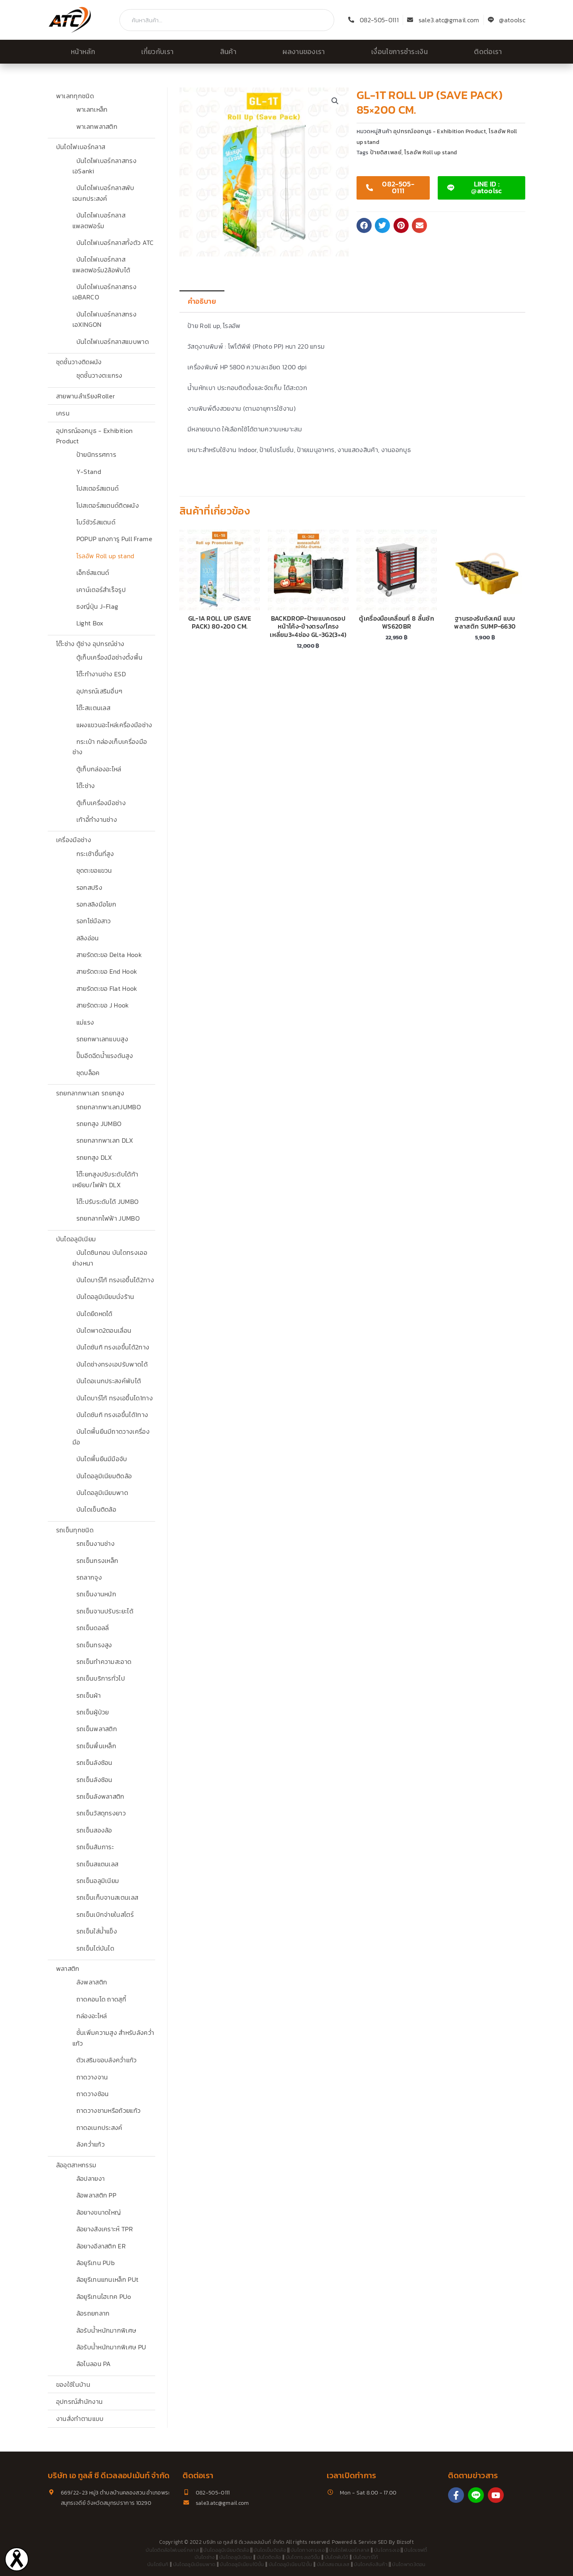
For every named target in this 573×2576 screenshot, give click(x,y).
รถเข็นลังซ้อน (94, 1762)
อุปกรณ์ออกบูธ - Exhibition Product (439, 131)
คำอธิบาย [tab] (202, 301)
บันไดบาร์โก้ (365, 2557)
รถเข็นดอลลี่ (92, 1628)
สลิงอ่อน (87, 938)
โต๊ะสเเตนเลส (93, 707)
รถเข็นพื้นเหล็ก (96, 1746)
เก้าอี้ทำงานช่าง (96, 819)
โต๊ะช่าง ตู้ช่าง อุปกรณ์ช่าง (90, 643)
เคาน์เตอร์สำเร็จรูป (101, 589)
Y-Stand (88, 471)
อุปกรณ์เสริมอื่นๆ (99, 691)
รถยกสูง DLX (94, 1157)
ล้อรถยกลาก (93, 2313)
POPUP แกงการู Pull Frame (114, 539)
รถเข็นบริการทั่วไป (100, 1678)
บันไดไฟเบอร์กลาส (80, 146)
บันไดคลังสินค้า (371, 2564)
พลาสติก (68, 1968)
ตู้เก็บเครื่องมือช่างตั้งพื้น (109, 657)
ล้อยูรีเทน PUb (95, 2262)
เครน (63, 413)
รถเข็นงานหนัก (96, 1594)
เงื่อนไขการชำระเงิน (399, 52)
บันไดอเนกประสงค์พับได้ (108, 1381)
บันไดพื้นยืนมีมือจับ (101, 1459)
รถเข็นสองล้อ (94, 1830)
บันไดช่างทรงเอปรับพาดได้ (112, 1364)
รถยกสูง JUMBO (99, 1123)
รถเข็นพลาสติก (96, 1729)
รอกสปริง (89, 887)
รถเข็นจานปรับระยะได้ (104, 1611)
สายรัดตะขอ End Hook (106, 971)
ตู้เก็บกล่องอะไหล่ (98, 769)
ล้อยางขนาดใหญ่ (98, 2212)
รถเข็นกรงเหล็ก (97, 1560)
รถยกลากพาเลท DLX (104, 1140)
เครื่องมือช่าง (73, 839)
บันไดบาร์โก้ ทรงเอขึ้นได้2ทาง (115, 1280)
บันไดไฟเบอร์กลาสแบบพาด (112, 341)
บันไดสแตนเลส (333, 2564)
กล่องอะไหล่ (91, 2016)
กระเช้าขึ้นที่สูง (95, 853)
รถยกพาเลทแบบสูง (102, 1039)
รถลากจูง (89, 1577)
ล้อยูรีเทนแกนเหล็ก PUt (107, 2279)
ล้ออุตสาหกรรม (76, 2165)
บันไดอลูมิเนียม (76, 1239)
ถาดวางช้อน (92, 2093)
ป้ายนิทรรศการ (96, 454)
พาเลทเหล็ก (92, 109)
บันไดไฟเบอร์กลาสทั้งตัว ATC (115, 242)
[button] (335, 101)
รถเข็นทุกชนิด (75, 1530)
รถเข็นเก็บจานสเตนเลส (107, 1897)
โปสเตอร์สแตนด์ (97, 488)
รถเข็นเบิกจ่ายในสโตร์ (105, 1914)
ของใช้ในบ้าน (73, 2384)
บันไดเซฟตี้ (415, 2550)
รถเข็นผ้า (88, 1695)
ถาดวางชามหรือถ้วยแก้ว (108, 2110)
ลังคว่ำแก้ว (90, 2144)
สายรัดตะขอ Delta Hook (109, 954)
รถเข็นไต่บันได (95, 1948)
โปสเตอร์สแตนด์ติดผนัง (107, 505)
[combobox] (226, 20)
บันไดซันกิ (157, 2564)
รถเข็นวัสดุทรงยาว (101, 1813)
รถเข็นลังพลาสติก (100, 1796)
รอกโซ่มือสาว (93, 921)
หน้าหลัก (83, 52)
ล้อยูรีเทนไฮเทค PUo (103, 2296)
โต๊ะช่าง (85, 785)
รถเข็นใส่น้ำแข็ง (96, 1931)
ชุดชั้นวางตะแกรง (99, 375)
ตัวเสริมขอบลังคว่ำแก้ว (106, 2060)
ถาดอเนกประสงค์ (99, 2127)
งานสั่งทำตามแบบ (80, 2418)
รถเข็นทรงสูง (94, 1645)
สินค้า (228, 52)
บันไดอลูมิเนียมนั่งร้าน (105, 1296)
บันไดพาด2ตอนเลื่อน (104, 1330)
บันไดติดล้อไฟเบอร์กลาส (172, 2550)
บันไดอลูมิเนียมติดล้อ (104, 1476)
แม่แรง (85, 1022)
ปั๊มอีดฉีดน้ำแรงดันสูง (104, 1055)
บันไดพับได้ (337, 2557)
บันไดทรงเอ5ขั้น (303, 2557)
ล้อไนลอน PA (93, 2363)
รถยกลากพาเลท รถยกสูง (90, 1093)
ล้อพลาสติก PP (96, 2195)
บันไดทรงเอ (387, 2550)
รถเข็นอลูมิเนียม (97, 1880)
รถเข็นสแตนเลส (97, 1864)
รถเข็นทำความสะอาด (104, 1661)
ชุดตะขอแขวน (94, 870)
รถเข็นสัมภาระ (95, 1847)
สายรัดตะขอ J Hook (102, 1005)
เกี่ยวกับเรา (157, 52)
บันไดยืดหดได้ (94, 1313)
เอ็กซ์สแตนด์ (92, 572)
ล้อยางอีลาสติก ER (101, 2246)
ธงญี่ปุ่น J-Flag (97, 606)
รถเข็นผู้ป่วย (92, 1712)
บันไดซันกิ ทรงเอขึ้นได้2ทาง (113, 1347)
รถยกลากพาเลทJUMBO (108, 1107)
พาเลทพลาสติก (97, 126)
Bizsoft (405, 2542)
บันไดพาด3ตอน (409, 2564)
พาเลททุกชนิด (75, 96)
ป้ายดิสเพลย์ (385, 152)
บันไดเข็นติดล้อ (96, 1509)
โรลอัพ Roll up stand (105, 556)
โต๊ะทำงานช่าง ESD (101, 674)
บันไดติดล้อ (269, 2557)
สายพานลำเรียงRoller (85, 396)
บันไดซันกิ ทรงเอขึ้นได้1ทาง (112, 1414)
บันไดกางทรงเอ (307, 2550)
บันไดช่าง (204, 2557)
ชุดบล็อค (88, 1072)
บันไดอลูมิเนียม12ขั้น (290, 2564)
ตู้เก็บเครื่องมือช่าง (101, 803)
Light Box (89, 623)
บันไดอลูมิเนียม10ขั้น (242, 2564)
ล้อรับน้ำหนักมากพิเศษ (106, 2330)
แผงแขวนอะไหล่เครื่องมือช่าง (114, 725)
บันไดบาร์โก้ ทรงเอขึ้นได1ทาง (114, 1398)
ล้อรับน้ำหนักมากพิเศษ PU (111, 2347)
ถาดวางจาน (92, 2077)
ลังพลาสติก (91, 1982)
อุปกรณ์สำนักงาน (79, 2401)
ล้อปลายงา (90, 2178)
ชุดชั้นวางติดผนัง (79, 362)
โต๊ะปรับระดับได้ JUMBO (107, 1201)
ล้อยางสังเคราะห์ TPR (104, 2229)
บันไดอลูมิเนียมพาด (102, 1492)
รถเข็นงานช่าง (95, 1543)
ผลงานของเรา (304, 52)
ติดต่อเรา (488, 52)
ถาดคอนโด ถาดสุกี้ (101, 1999)
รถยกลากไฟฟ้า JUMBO (108, 1218)
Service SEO (373, 2542)
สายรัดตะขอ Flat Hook (106, 988)
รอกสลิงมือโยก (96, 904)
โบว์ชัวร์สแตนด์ (96, 522)
